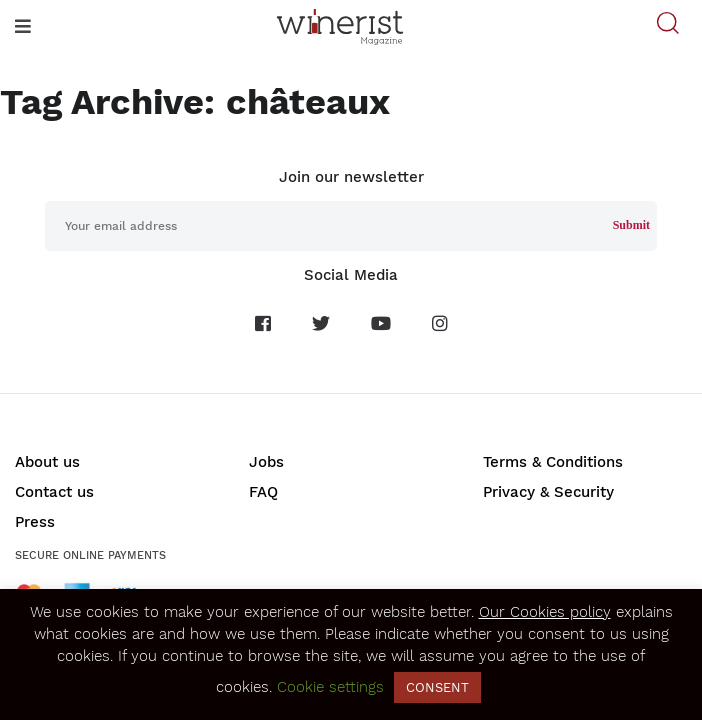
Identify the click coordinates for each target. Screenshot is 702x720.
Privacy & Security (548, 492)
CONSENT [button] (437, 687)
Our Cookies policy (545, 612)
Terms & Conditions (553, 462)
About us (47, 462)
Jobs (266, 462)
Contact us (54, 492)
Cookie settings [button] (330, 687)
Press (35, 522)
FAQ (263, 492)
